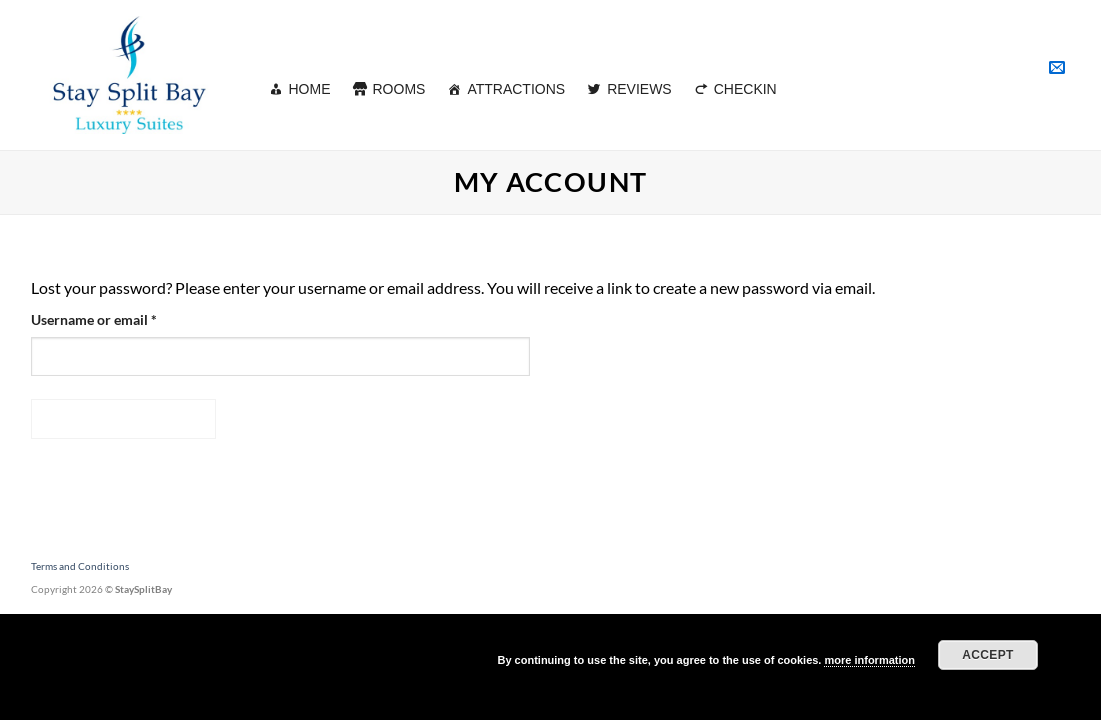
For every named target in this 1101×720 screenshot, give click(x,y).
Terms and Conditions (80, 566)
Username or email (122, 318)
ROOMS (399, 89)
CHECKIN (745, 89)
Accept (988, 655)
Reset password (123, 418)
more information (869, 660)
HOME (310, 89)
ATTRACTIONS (516, 89)
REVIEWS (639, 89)
